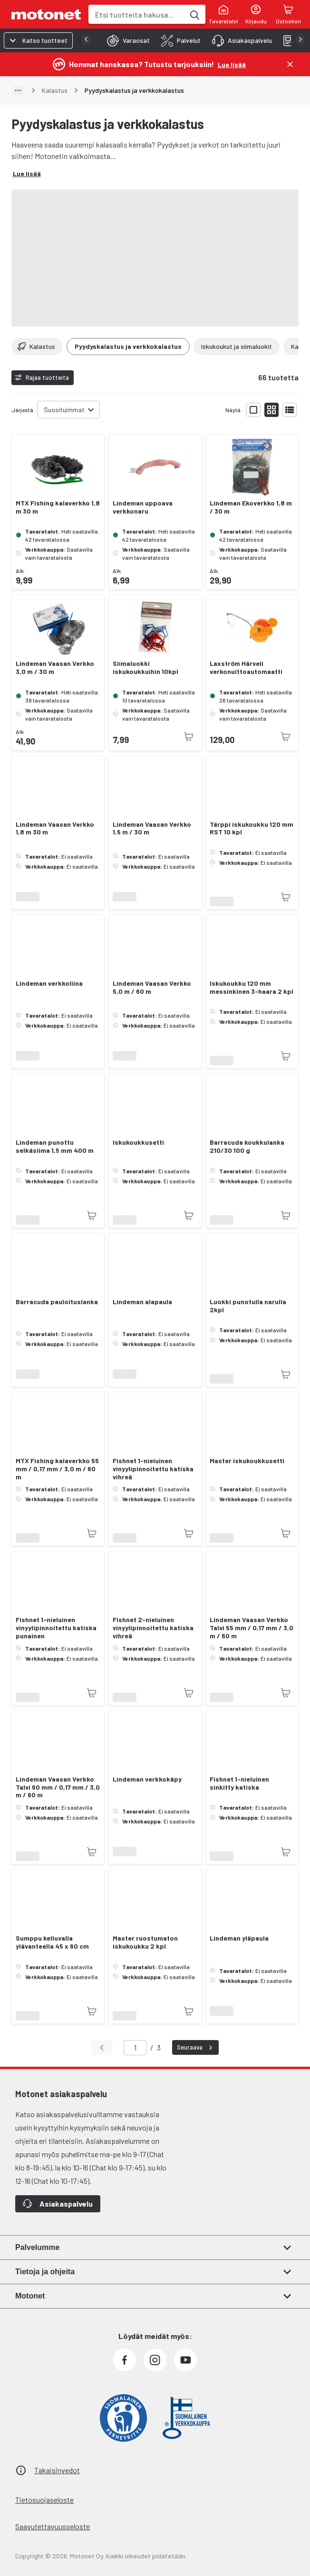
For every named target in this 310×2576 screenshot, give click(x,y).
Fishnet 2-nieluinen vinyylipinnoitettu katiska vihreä (153, 1628)
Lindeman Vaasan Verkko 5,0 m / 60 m (152, 987)
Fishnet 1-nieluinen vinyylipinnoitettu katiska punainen (56, 1628)
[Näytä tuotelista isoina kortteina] (253, 410)
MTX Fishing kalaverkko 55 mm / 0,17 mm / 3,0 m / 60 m (57, 1469)
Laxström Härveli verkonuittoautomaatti (246, 667)
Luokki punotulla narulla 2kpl (248, 1306)
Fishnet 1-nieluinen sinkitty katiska (239, 1783)
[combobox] (136, 14)
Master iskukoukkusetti (247, 1461)
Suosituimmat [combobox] (64, 410)
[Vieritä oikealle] (293, 346)
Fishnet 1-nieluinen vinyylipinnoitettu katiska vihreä (153, 1469)
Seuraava (196, 2047)
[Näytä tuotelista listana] (289, 410)
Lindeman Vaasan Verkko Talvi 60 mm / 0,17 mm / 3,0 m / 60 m (58, 1787)
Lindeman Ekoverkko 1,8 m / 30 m (251, 507)
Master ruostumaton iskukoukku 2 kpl (145, 1942)
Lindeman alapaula (142, 1302)
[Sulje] (290, 64)
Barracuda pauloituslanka (57, 1302)
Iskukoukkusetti (138, 1142)
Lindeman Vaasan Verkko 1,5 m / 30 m (152, 828)
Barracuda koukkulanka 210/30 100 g (247, 1146)
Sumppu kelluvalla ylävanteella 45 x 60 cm (52, 1942)
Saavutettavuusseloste (52, 2526)
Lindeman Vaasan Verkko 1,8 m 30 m (55, 828)
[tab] (125, 40)
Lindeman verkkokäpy (147, 1779)
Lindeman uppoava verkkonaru (143, 507)
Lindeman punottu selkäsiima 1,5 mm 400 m (55, 1146)
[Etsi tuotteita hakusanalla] (193, 14)
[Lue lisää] (232, 64)
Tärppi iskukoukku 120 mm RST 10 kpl (251, 828)
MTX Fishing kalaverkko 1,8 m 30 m (58, 507)
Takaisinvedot (57, 2470)
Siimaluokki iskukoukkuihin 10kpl (145, 667)
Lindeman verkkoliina (49, 983)
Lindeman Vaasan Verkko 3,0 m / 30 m (55, 667)
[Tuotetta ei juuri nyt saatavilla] (188, 737)
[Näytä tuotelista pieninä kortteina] (271, 410)
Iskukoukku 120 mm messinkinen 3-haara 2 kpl (251, 987)
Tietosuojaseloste (44, 2499)
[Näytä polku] (18, 90)
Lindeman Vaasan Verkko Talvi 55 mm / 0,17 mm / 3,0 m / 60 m (251, 1628)
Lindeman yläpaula (239, 1938)
